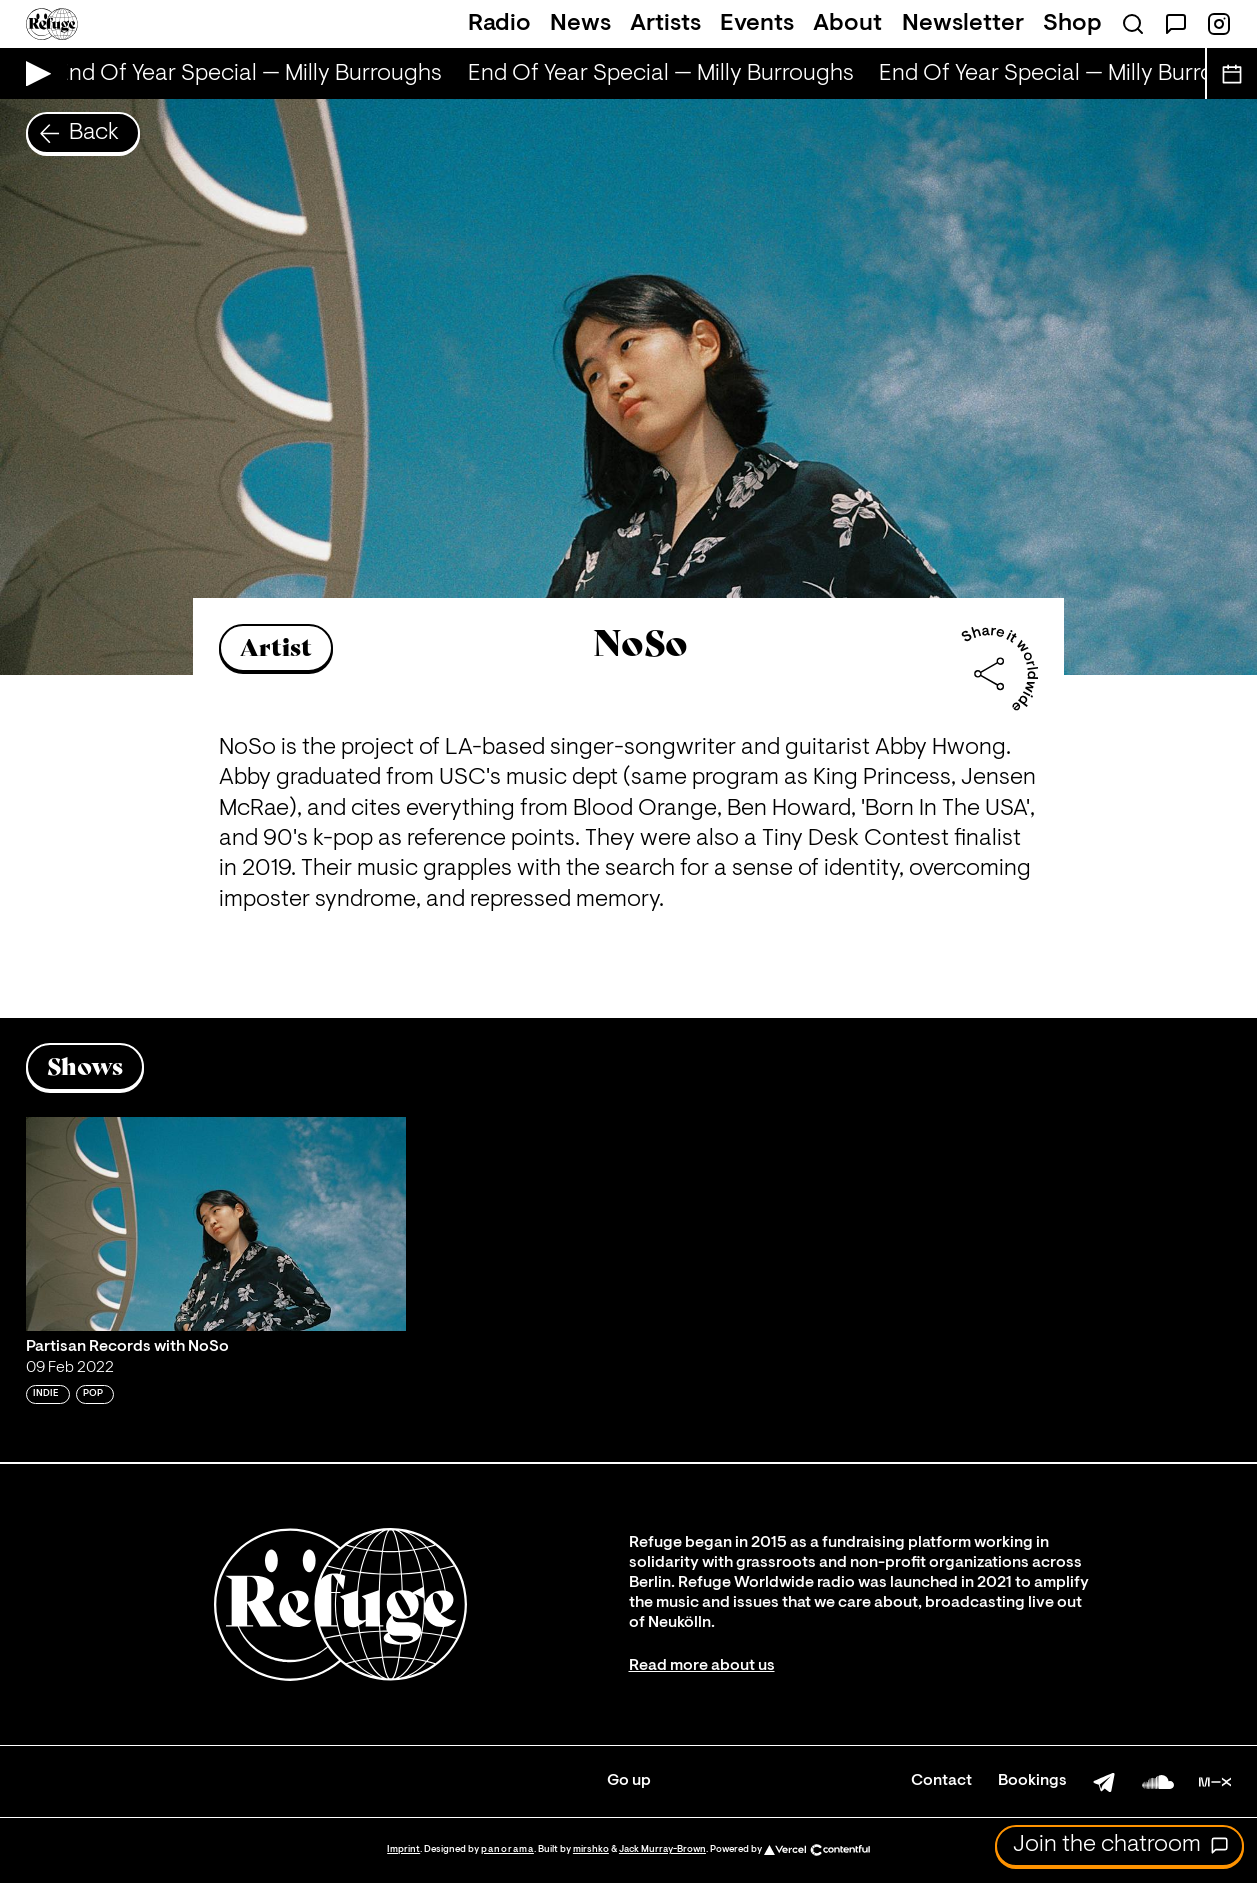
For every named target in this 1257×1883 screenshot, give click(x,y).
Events (757, 24)
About (847, 24)
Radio (499, 24)
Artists (665, 24)
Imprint (403, 1849)
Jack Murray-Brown (662, 1849)
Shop (1072, 24)
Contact (941, 1781)
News (580, 24)
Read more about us (702, 1666)
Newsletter (963, 24)
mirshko (591, 1849)
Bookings (1032, 1781)
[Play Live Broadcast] (33, 73)
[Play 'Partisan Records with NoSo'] (216, 1224)
